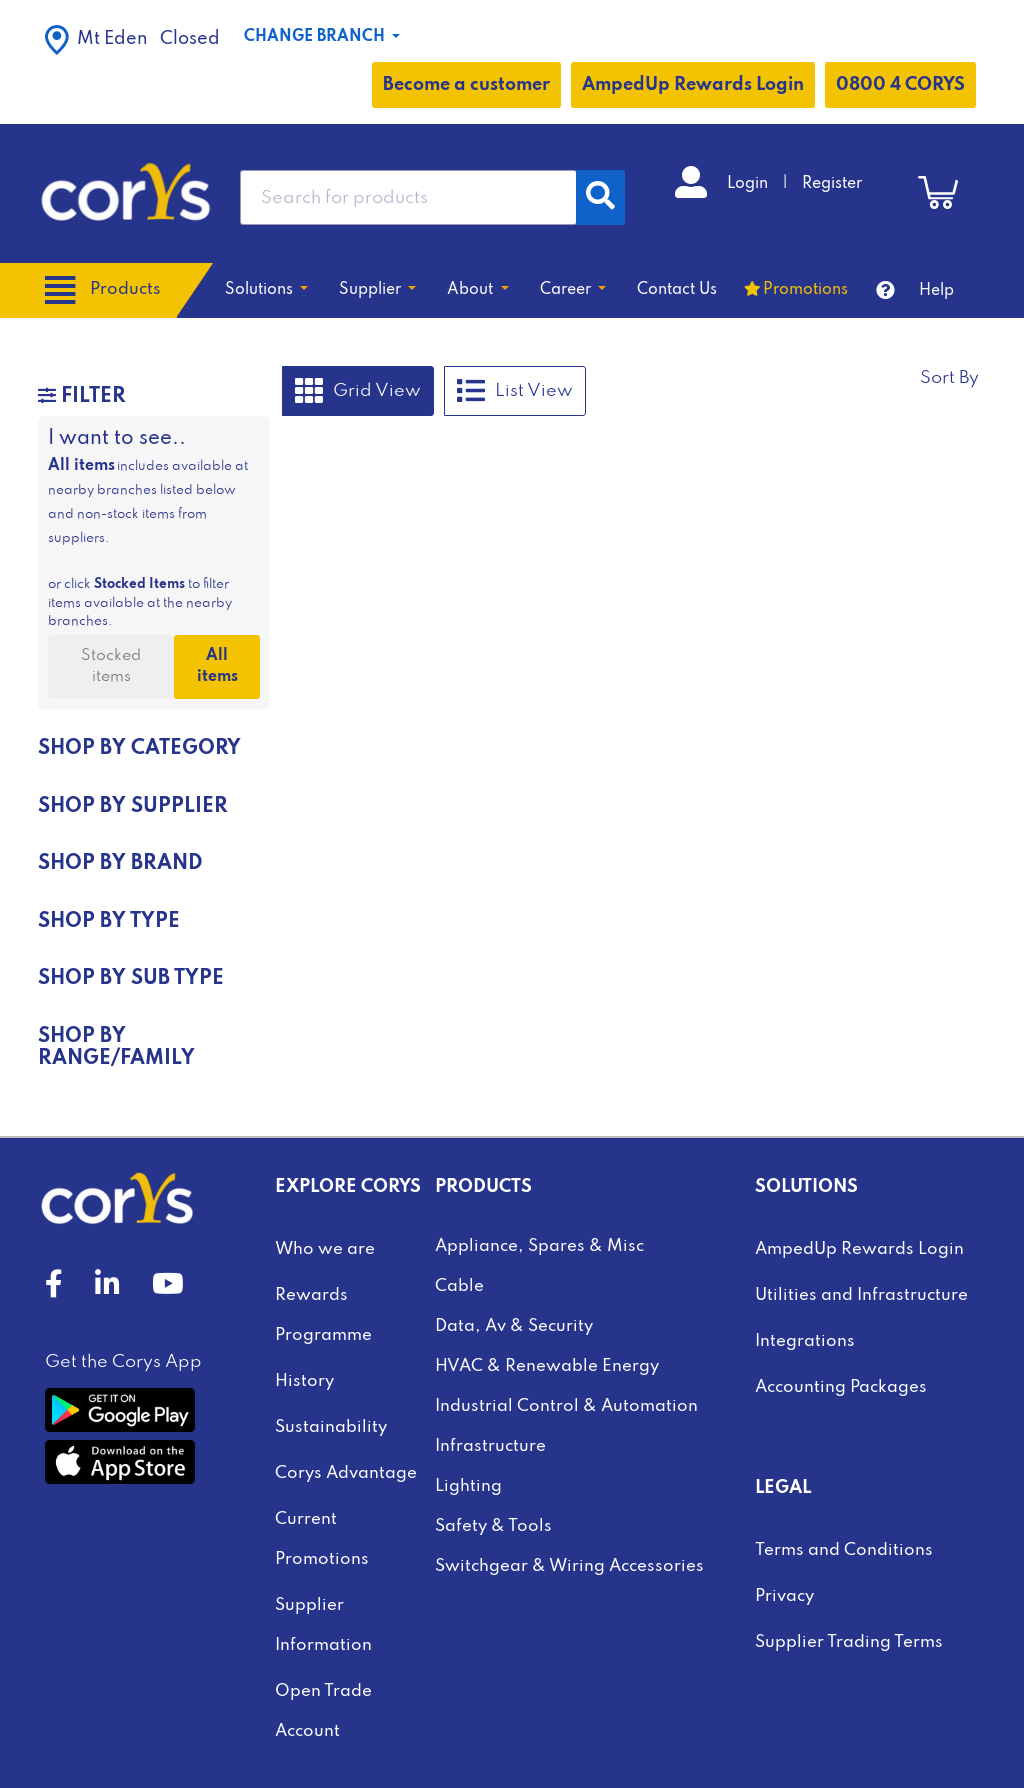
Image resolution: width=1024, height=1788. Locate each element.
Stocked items (111, 666)
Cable (459, 1286)
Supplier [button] (372, 290)
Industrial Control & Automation (566, 1406)
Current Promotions (322, 1539)
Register (832, 184)
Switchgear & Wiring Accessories (569, 1566)
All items (217, 666)
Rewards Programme (323, 1315)
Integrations (805, 1341)
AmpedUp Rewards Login (693, 85)
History (304, 1381)
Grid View (358, 391)
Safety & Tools (493, 1526)
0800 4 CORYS (900, 85)
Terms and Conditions (844, 1550)
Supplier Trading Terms (849, 1642)
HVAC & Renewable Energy (547, 1366)
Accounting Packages (841, 1387)
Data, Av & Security (514, 1326)
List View (515, 391)
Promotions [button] (805, 290)
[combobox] (408, 197)
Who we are (325, 1249)
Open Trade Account (323, 1711)
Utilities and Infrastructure (861, 1295)
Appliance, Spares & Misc (539, 1246)
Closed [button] (132, 40)
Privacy (784, 1596)
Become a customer (466, 85)
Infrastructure (490, 1446)
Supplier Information (323, 1625)
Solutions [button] (261, 290)
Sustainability (331, 1427)
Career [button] (567, 290)
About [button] (472, 290)
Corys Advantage (346, 1473)
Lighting (468, 1486)
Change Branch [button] (316, 37)
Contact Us (677, 290)
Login (749, 184)
